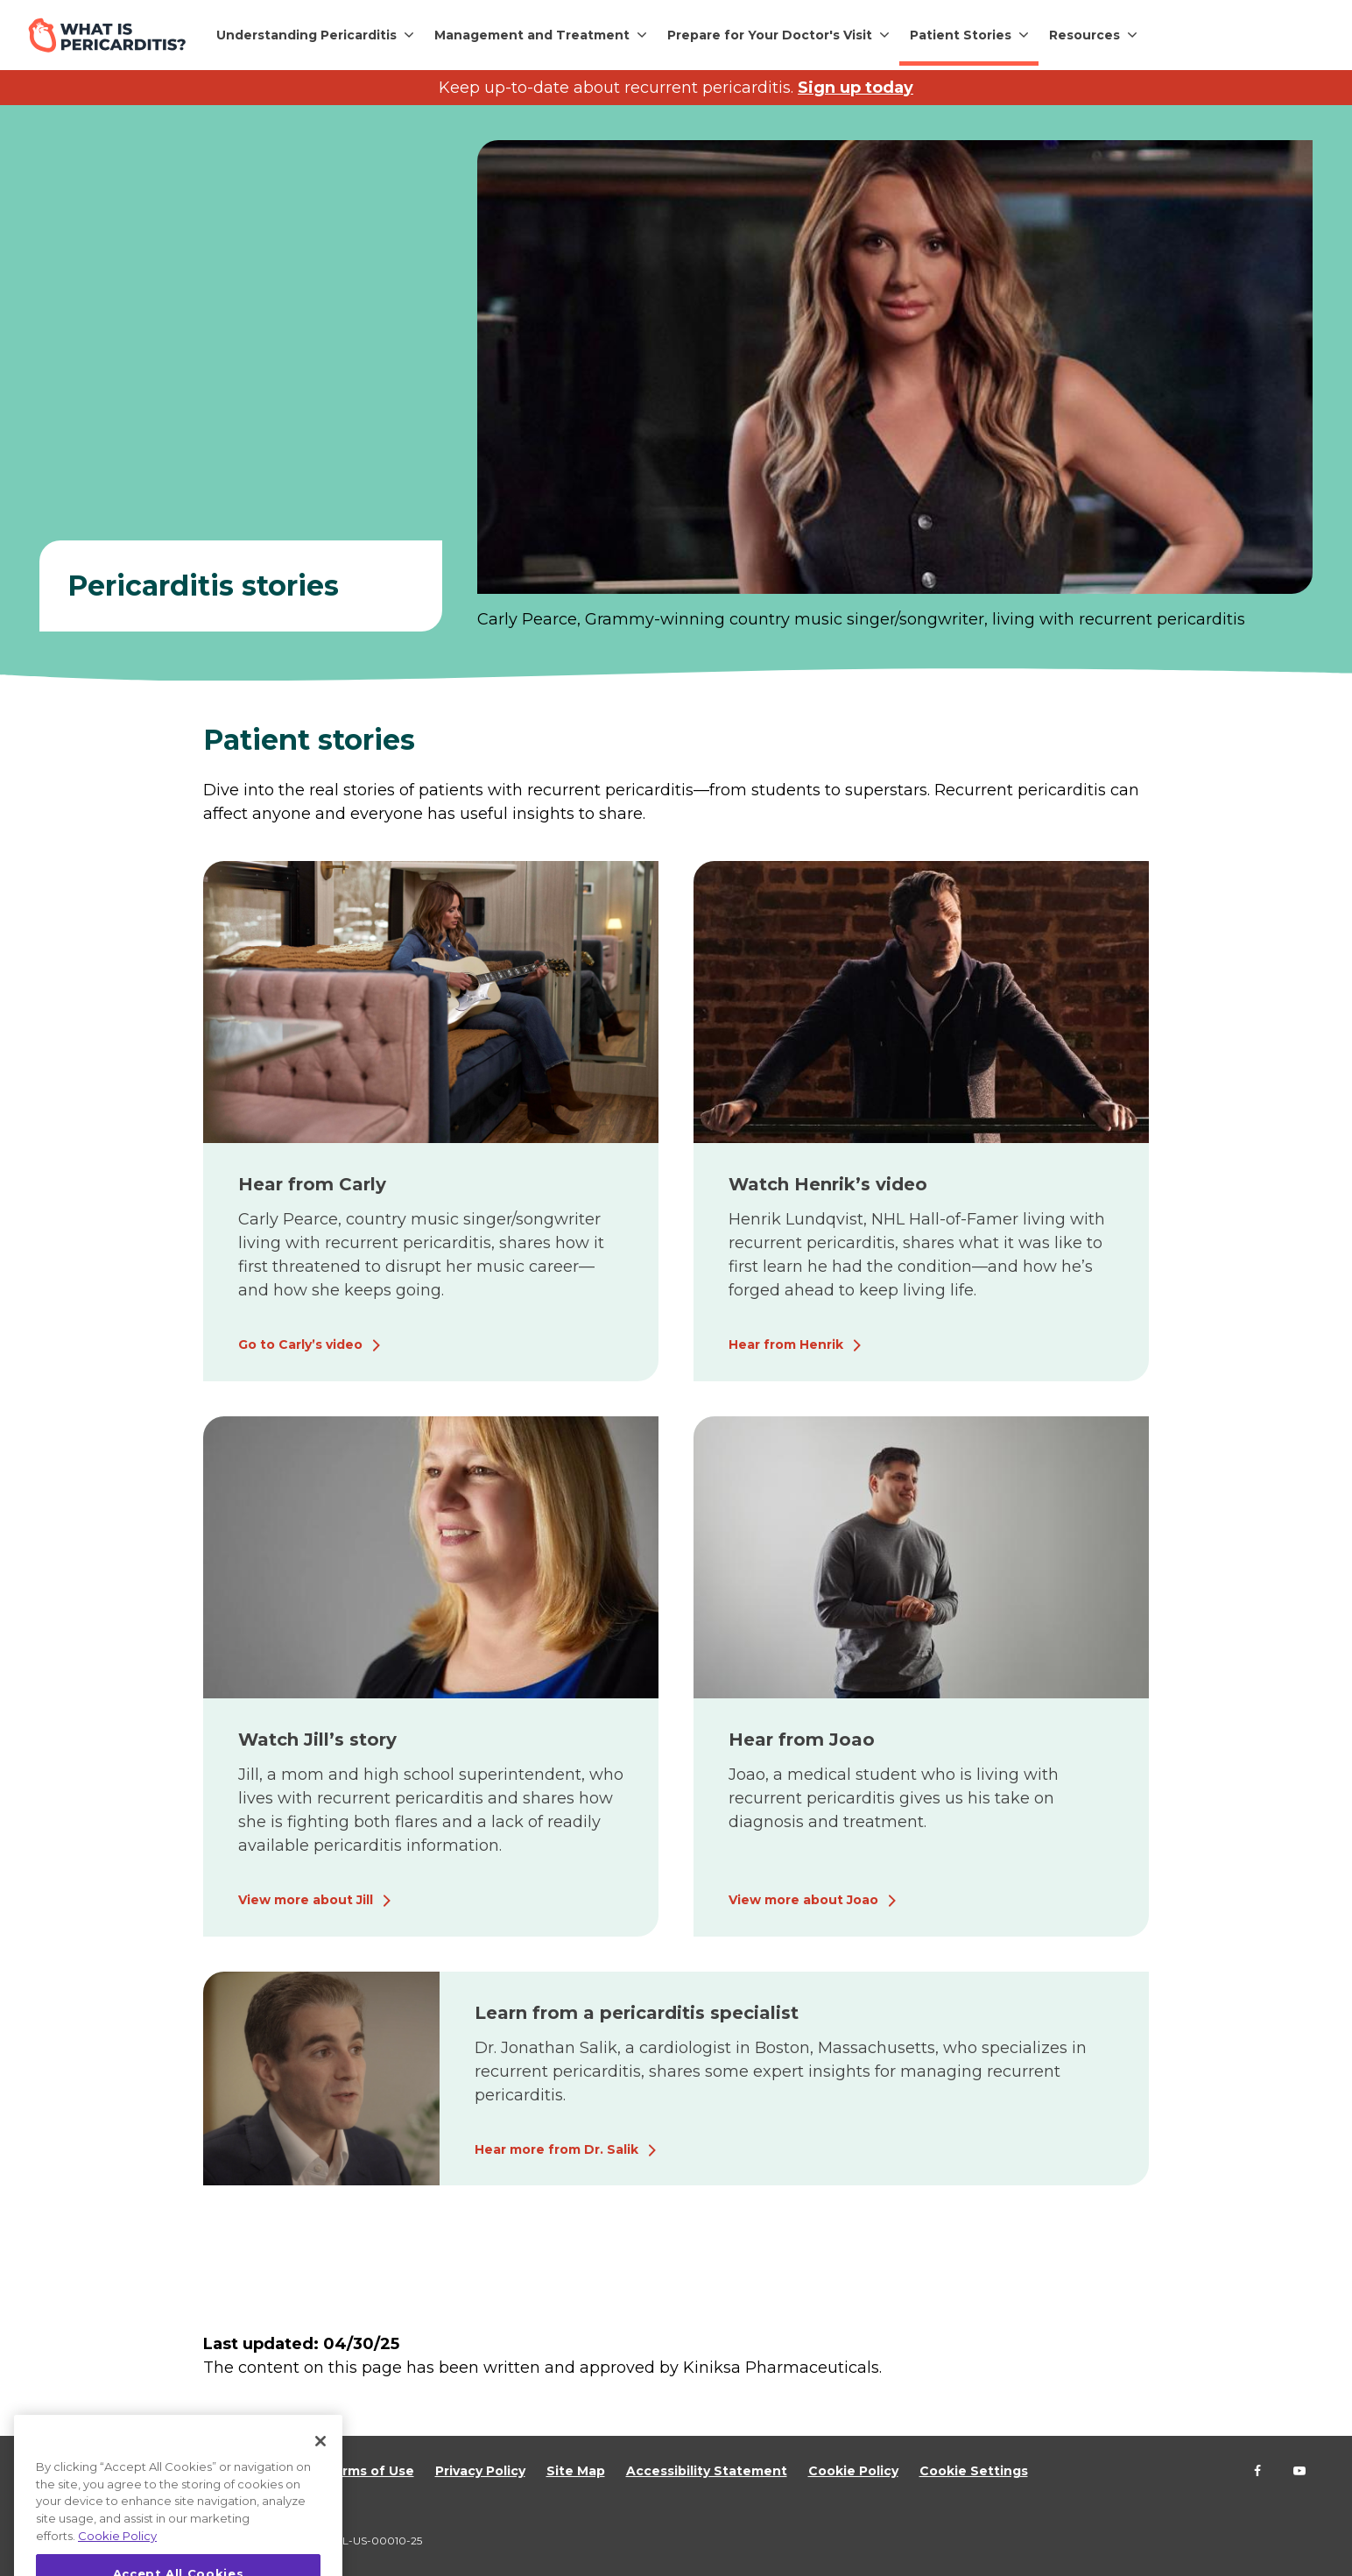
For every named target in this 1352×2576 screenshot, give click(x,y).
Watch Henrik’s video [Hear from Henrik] (828, 1184)
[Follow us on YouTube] (1299, 2470)
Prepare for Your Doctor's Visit (769, 35)
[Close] (320, 2466)
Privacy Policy (480, 2471)
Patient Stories (960, 35)
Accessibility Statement (706, 2471)
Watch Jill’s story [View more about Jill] (317, 1739)
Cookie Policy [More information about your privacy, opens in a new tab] (117, 2560)
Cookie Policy (853, 2471)
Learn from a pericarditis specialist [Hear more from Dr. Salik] (637, 2012)
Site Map (575, 2471)
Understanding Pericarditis (306, 35)
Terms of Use (369, 2471)
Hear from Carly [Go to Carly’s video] (312, 1184)
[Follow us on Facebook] (1257, 2470)
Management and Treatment (532, 35)
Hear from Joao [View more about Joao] (802, 1739)
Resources (1084, 35)
